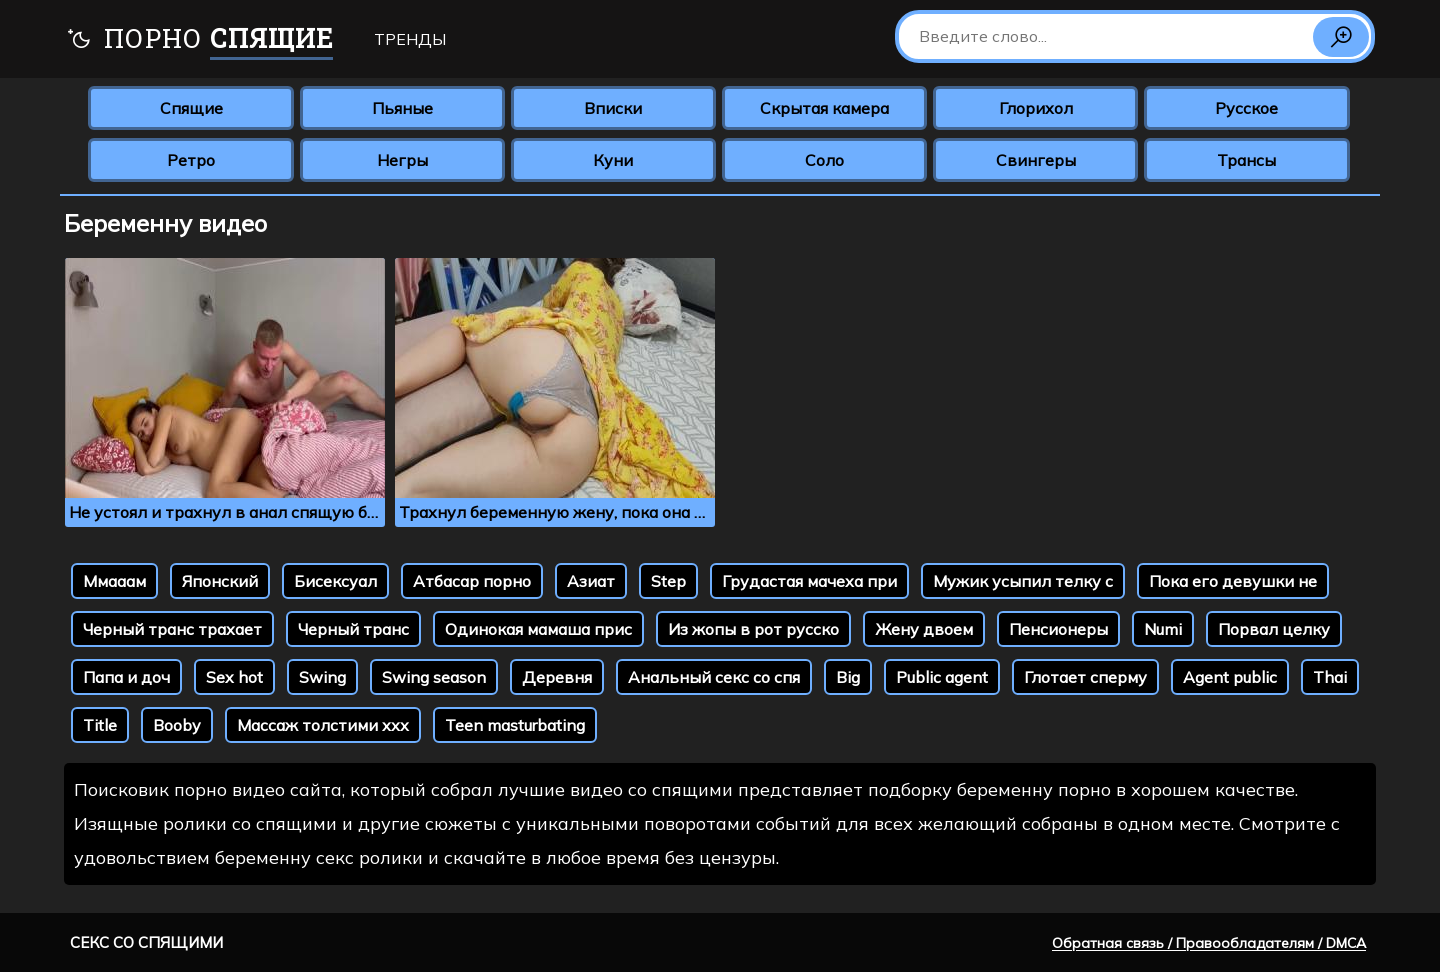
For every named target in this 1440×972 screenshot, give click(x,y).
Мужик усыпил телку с (1023, 581)
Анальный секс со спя (714, 677)
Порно (199, 40)
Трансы (1246, 160)
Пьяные (402, 108)
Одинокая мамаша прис (538, 629)
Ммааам (114, 581)
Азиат (591, 581)
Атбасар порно (472, 581)
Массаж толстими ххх (323, 725)
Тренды (410, 39)
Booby (177, 725)
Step (668, 581)
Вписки (613, 108)
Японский (220, 581)
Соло (824, 160)
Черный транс (353, 629)
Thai (1330, 677)
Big (848, 677)
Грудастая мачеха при (809, 581)
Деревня (557, 677)
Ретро (191, 160)
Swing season (434, 677)
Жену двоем (924, 629)
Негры (402, 160)
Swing (322, 677)
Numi (1163, 629)
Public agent (942, 677)
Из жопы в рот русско (753, 629)
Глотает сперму (1085, 677)
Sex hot (234, 677)
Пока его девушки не (1233, 581)
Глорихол (1036, 108)
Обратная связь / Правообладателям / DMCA (1209, 943)
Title (100, 725)
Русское (1246, 108)
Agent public (1230, 677)
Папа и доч (126, 677)
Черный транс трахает (172, 629)
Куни (613, 160)
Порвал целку (1274, 629)
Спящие (191, 108)
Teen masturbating (515, 725)
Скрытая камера (824, 108)
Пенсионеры (1058, 629)
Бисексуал (335, 581)
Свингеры (1036, 160)
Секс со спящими (146, 942)
